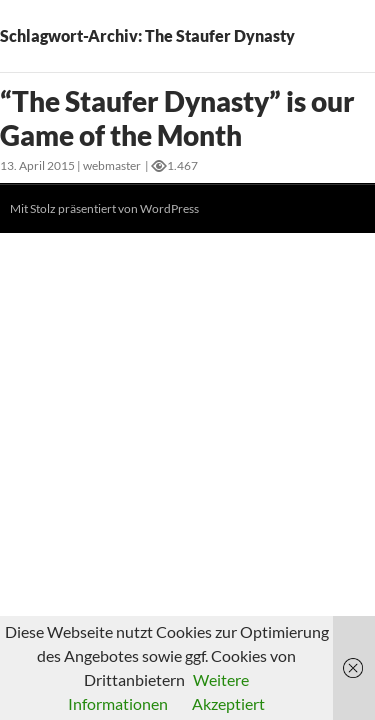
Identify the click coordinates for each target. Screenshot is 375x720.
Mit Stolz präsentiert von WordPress (104, 208)
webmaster (112, 165)
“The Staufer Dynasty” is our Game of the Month (177, 118)
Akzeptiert (228, 703)
